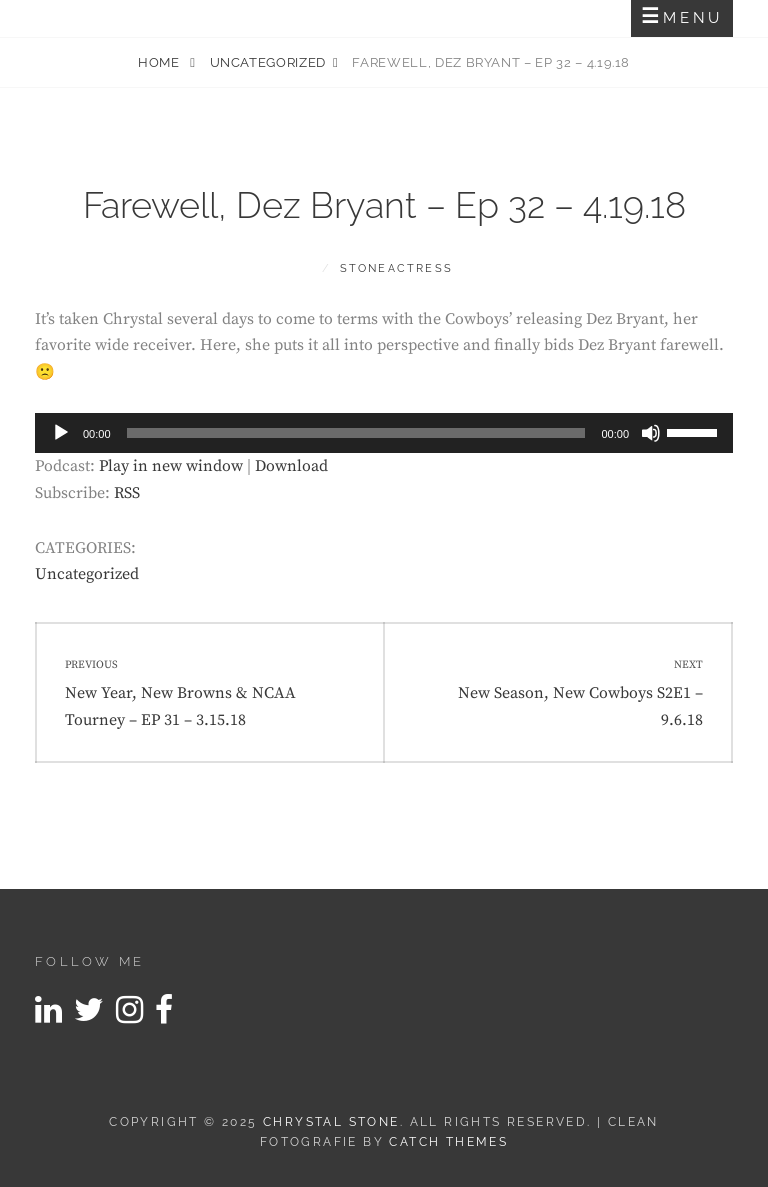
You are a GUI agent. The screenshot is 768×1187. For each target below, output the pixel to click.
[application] (384, 433)
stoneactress (396, 268)
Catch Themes (448, 1142)
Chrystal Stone (331, 1122)
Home (160, 62)
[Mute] (651, 433)
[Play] (61, 433)
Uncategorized (268, 62)
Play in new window (171, 466)
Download (291, 466)
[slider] (356, 433)
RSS (127, 493)
